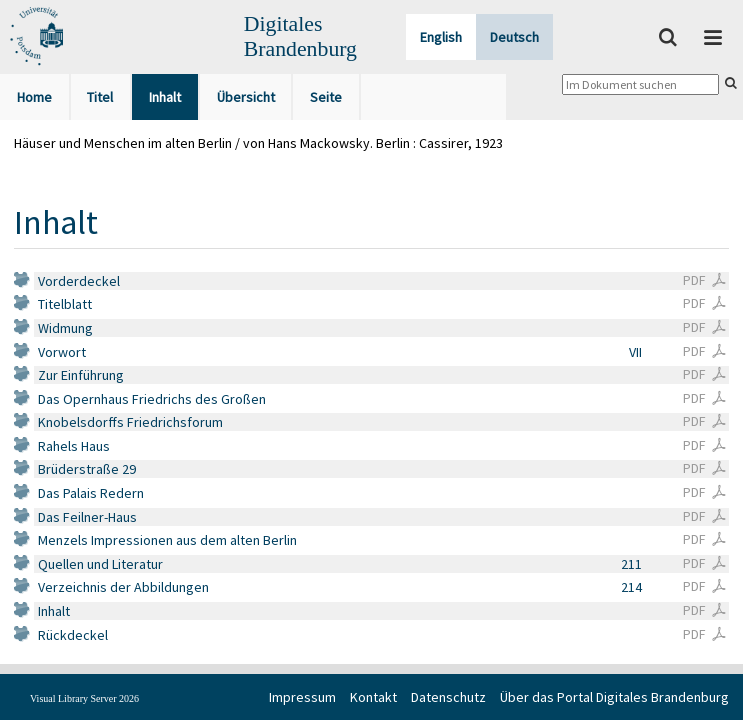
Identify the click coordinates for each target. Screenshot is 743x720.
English (441, 37)
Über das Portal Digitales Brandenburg (614, 697)
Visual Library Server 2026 (84, 698)
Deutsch (514, 37)
